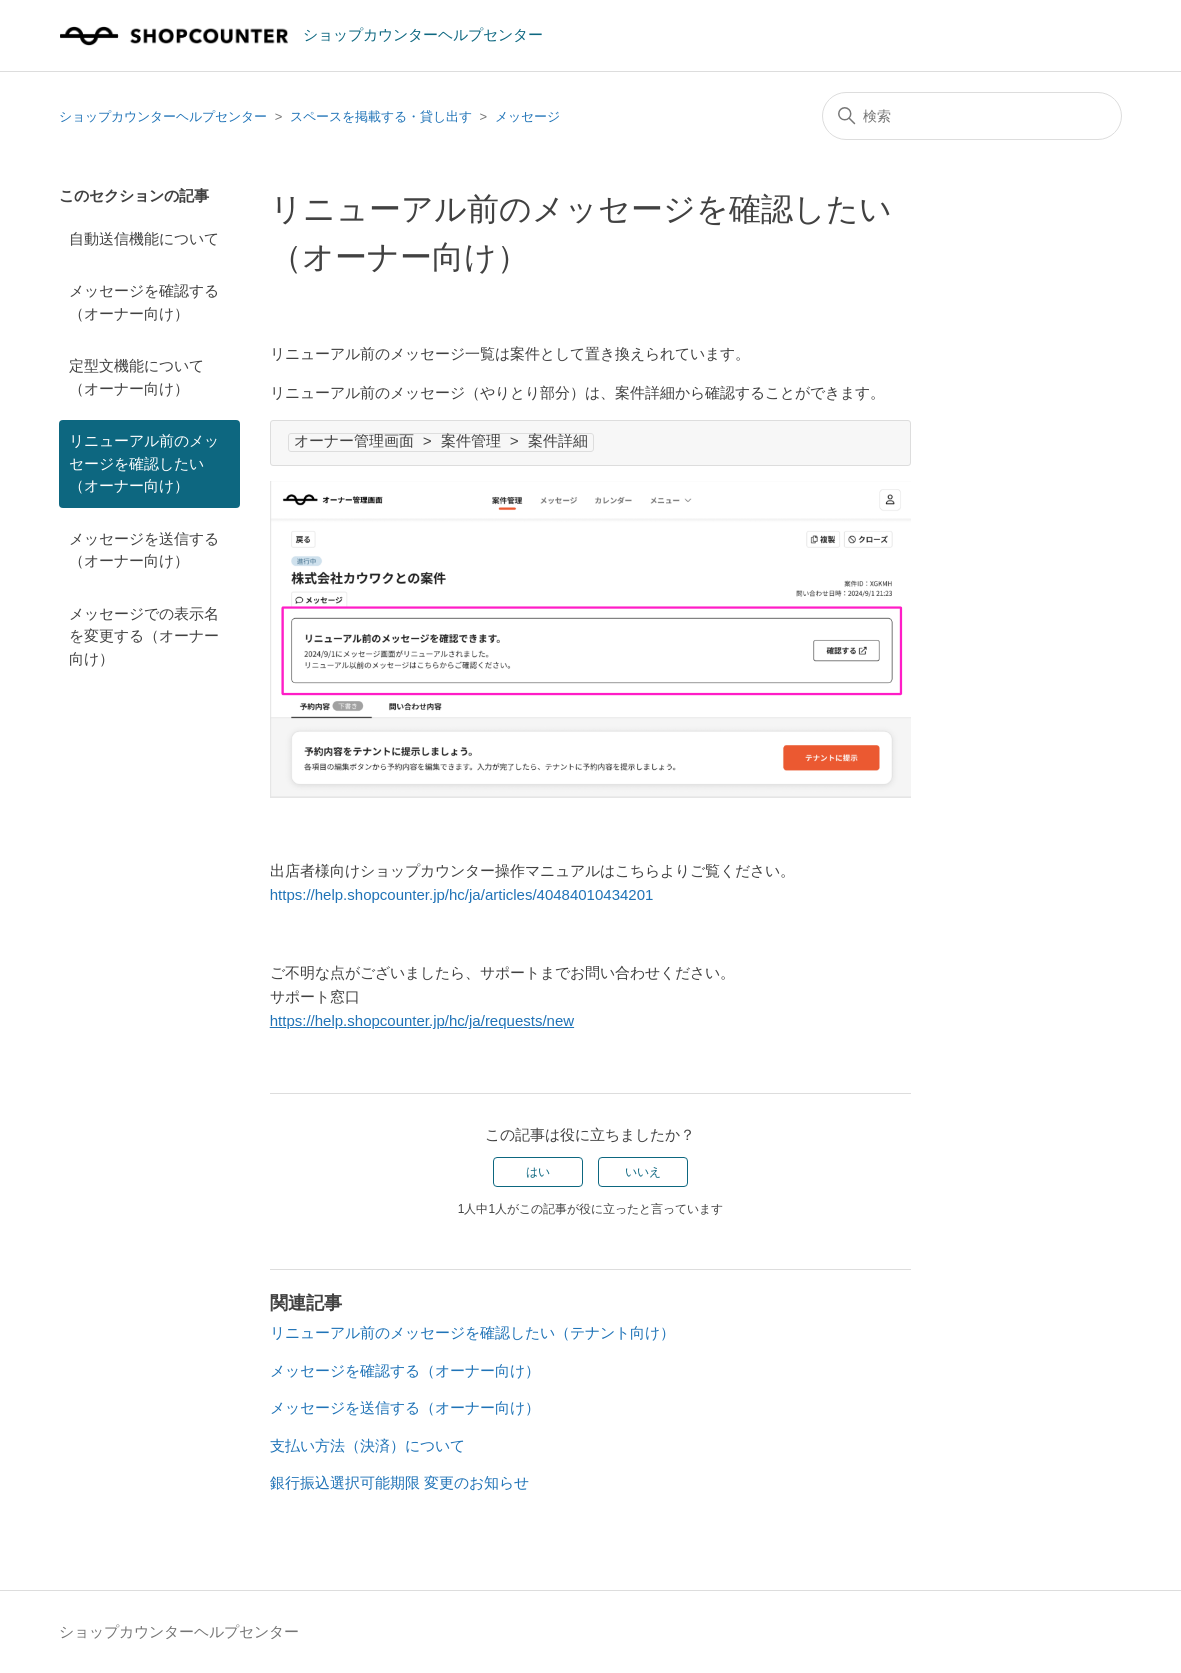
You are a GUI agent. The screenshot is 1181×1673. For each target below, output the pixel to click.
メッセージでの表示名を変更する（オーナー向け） (144, 636)
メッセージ (527, 116)
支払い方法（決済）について (367, 1445)
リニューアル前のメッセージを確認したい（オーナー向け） (144, 463)
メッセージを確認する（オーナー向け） (144, 302)
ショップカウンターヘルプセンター (163, 116)
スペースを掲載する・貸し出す (381, 116)
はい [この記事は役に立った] (538, 1172)
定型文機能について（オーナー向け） (136, 377)
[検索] (972, 116)
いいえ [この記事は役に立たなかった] (643, 1172)
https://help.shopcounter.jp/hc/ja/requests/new (422, 1020)
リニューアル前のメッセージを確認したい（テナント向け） (472, 1332)
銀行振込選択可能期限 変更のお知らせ (399, 1482)
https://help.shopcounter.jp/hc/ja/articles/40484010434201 (462, 894)
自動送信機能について (144, 238)
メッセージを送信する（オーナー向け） (144, 550)
